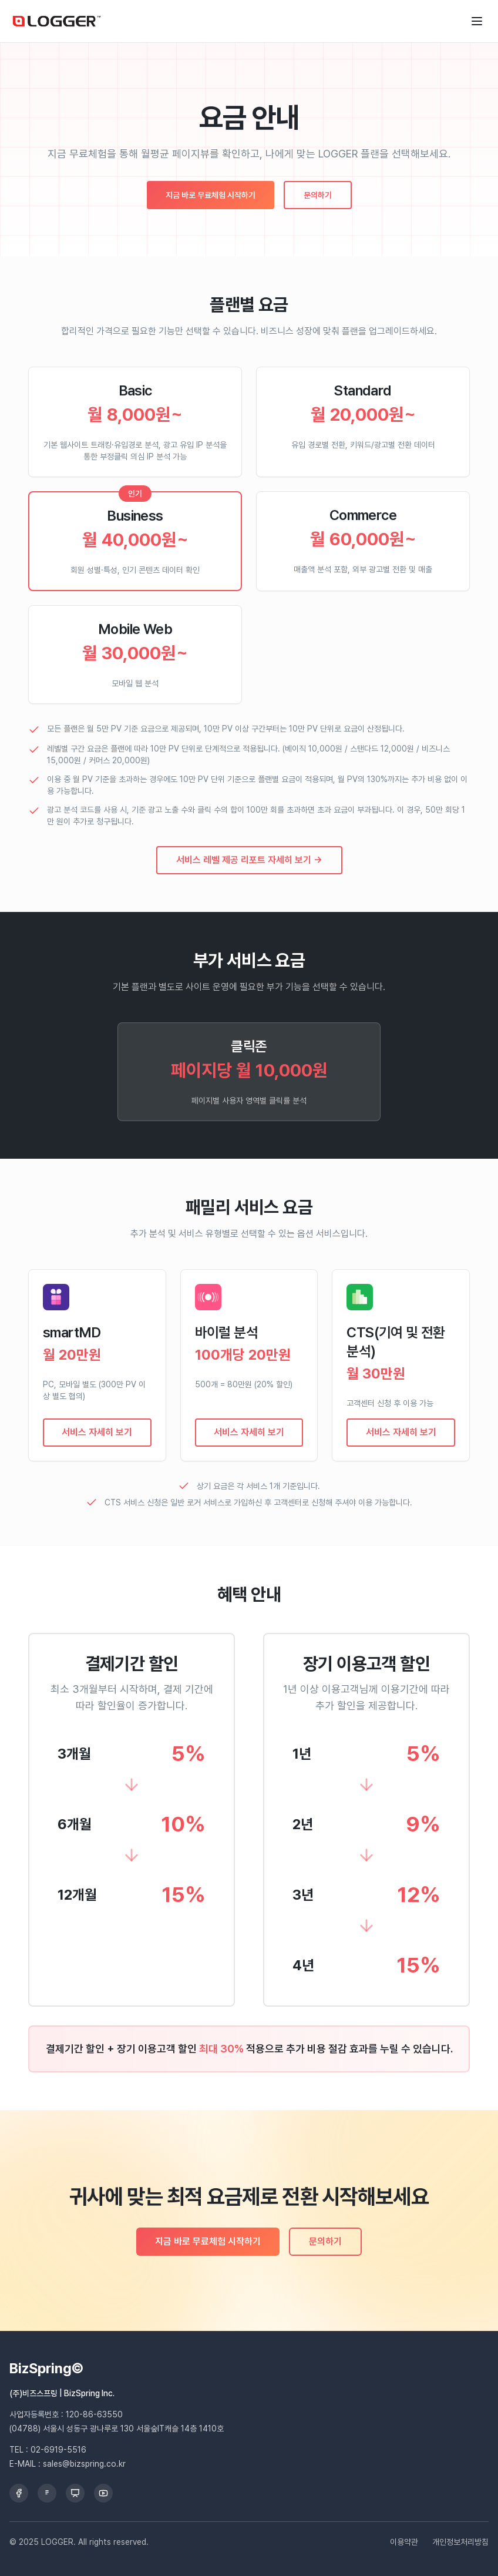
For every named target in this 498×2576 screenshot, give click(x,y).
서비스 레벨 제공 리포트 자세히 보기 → (249, 860)
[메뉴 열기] (477, 21)
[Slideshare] (75, 2493)
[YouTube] (103, 2493)
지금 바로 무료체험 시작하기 (210, 195)
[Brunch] (47, 2493)
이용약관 (404, 2542)
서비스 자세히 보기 (97, 1432)
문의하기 (318, 195)
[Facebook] (18, 2493)
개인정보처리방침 (460, 2542)
